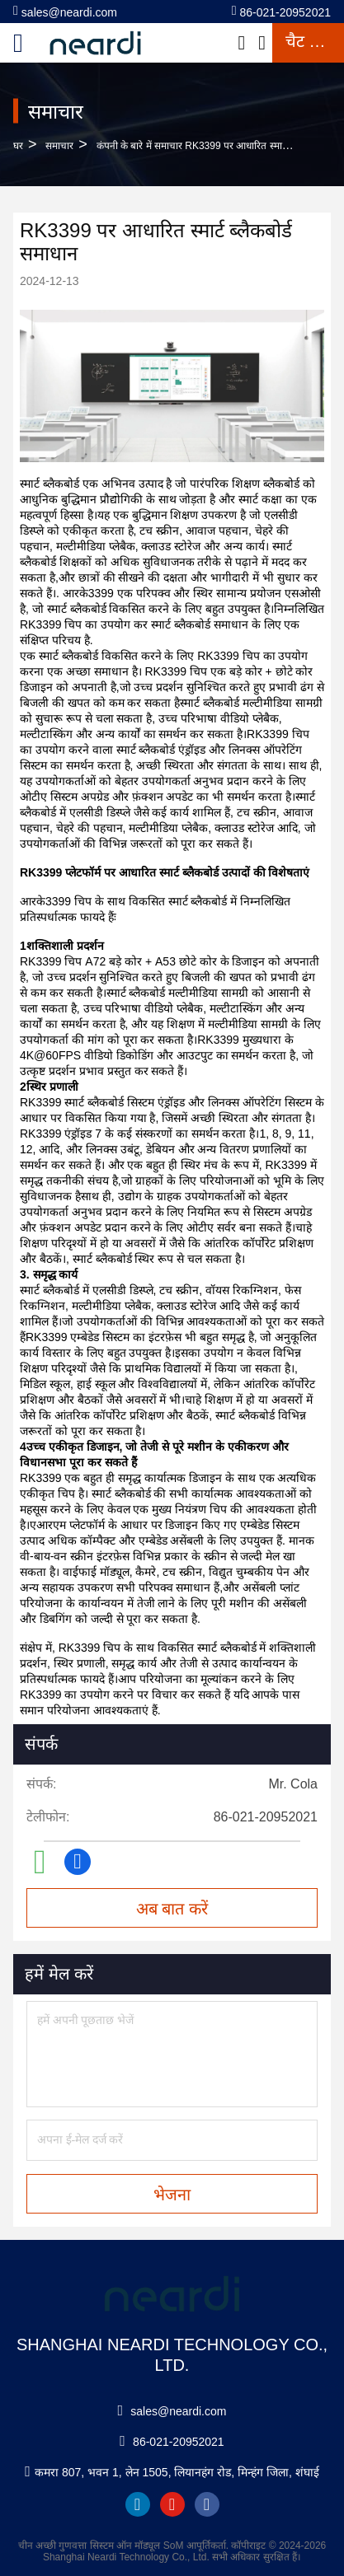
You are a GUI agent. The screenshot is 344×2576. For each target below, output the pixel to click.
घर (18, 146)
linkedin (137, 2504)
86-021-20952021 (281, 11)
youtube (172, 2504)
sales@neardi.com (65, 11)
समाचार (59, 146)
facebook (207, 2504)
